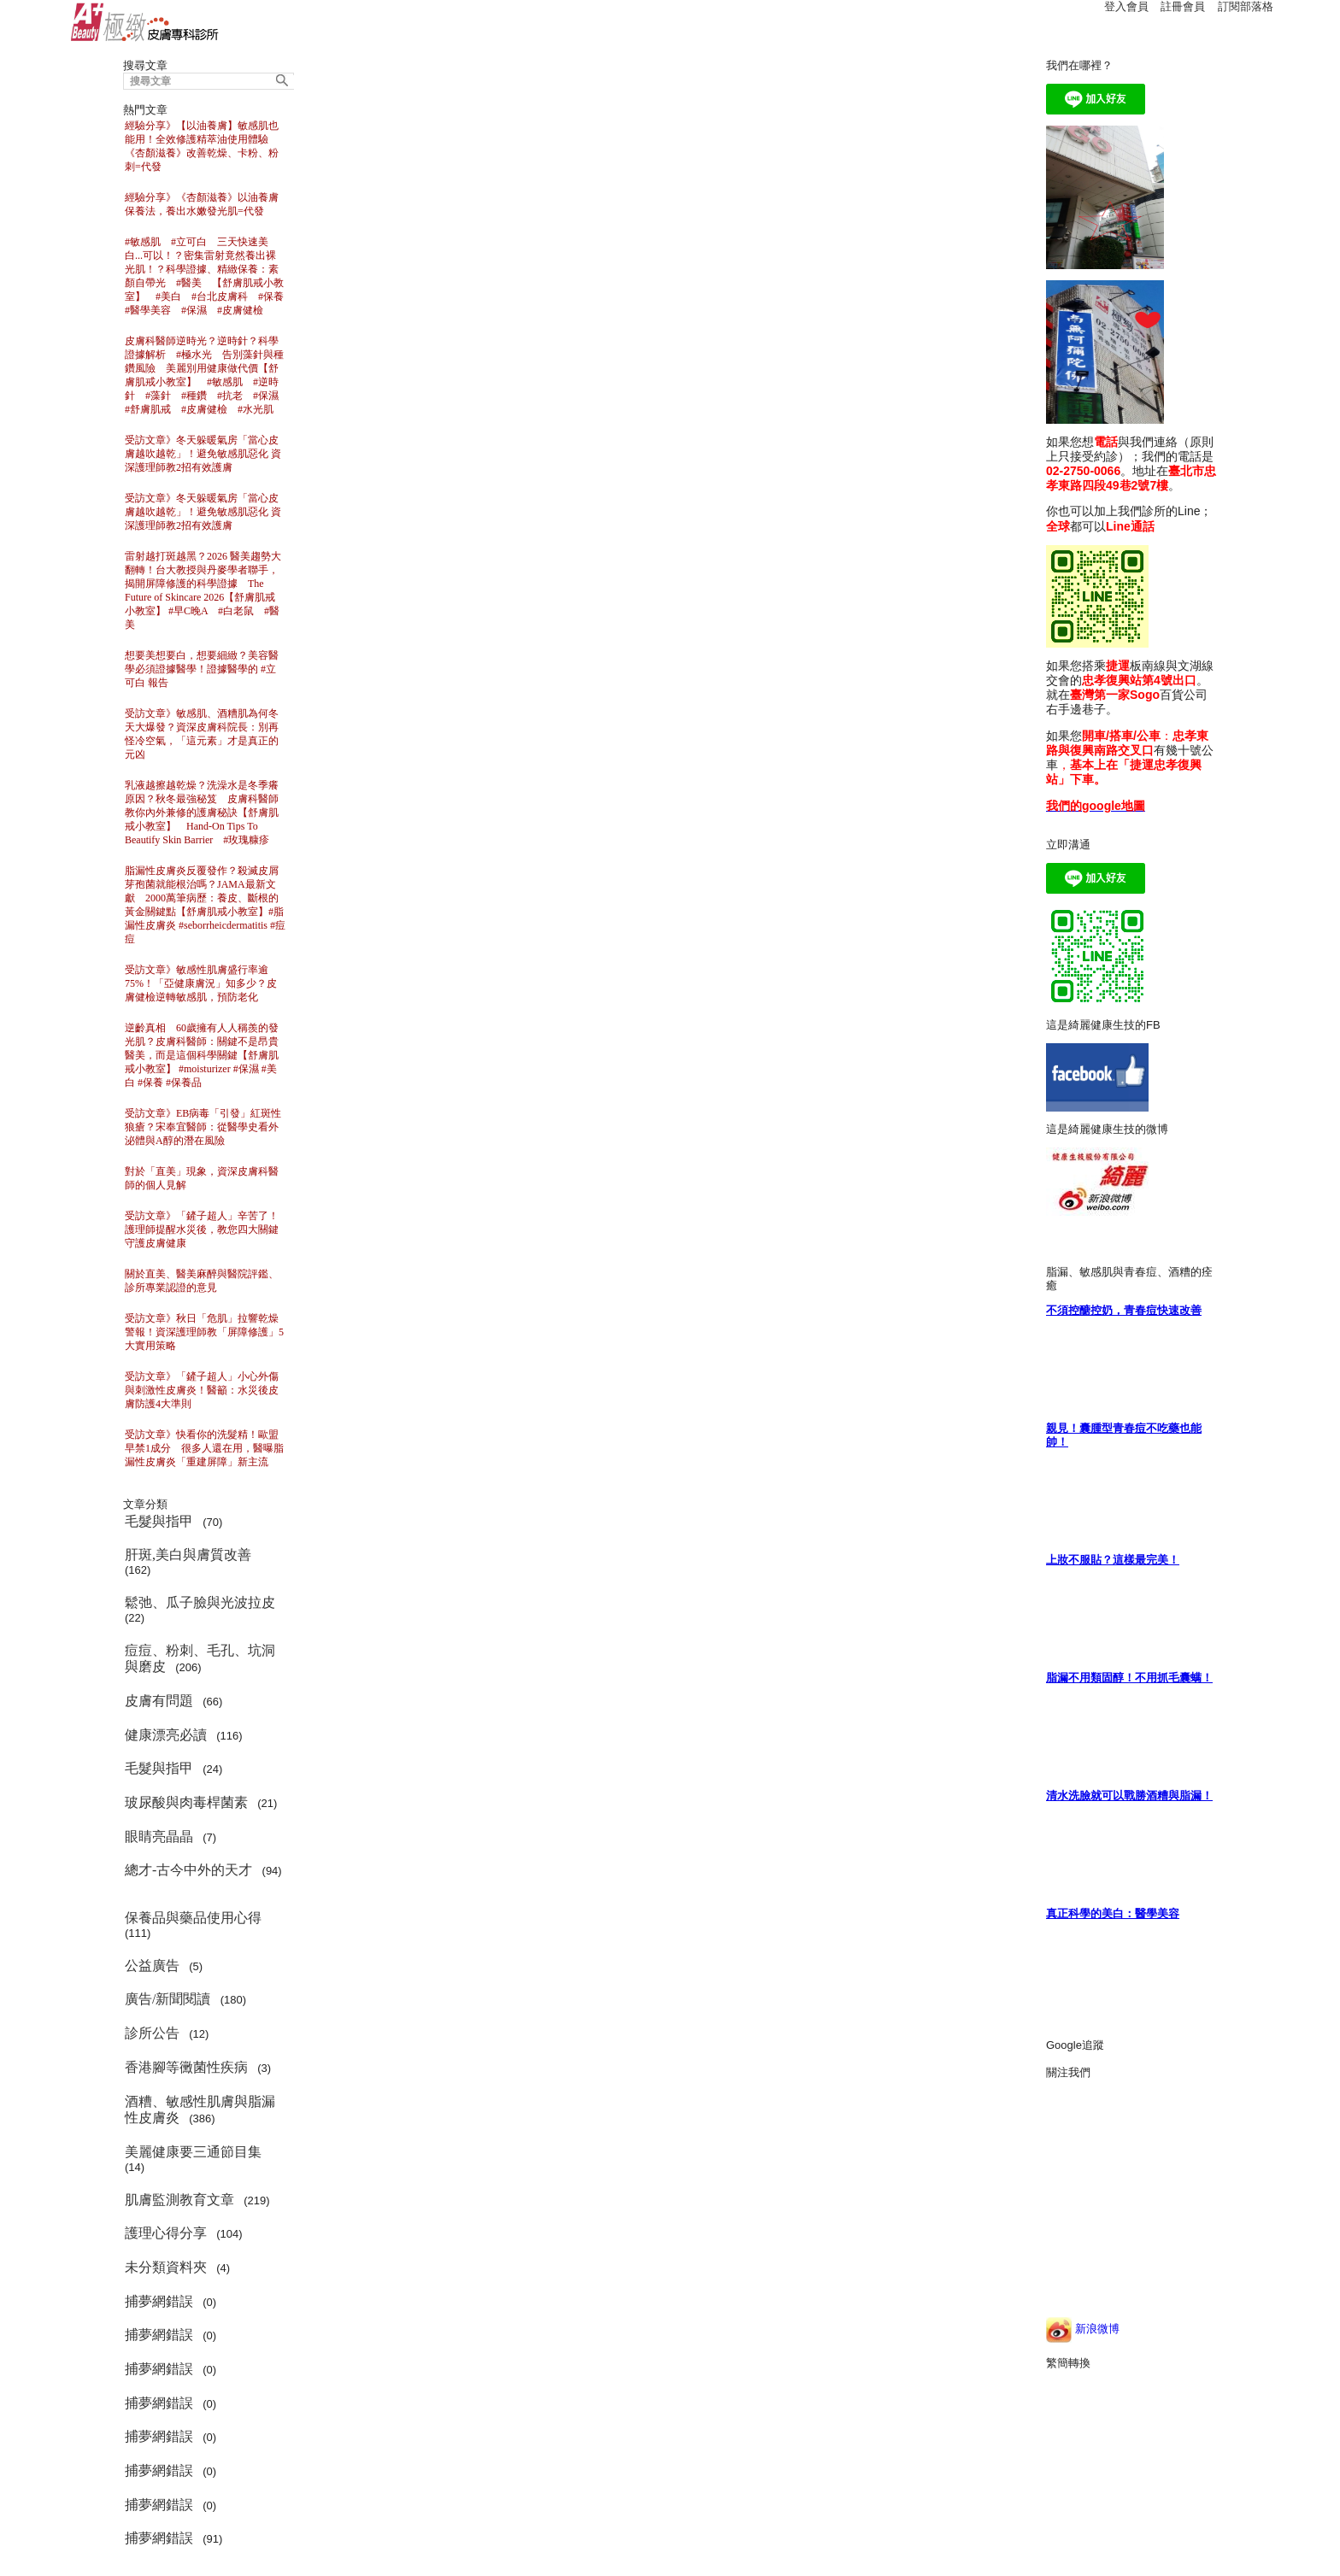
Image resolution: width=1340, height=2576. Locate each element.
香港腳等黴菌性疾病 (188, 2067)
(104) (187, 2233)
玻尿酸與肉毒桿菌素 (188, 1802)
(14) (196, 2159)
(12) (170, 2033)
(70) (177, 1521)
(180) (188, 1999)
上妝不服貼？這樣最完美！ (1112, 1559)
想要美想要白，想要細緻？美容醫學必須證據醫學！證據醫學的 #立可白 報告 (202, 669)
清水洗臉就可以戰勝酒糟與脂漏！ (1129, 1795)
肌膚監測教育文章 (181, 2199)
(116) (187, 1735)
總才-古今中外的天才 (190, 1870)
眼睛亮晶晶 (161, 1836)
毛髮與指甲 (161, 1521)
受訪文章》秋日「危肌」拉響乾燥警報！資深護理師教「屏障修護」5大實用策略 (204, 1332)
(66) (177, 1700)
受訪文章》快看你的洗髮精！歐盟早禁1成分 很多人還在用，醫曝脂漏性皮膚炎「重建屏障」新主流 (204, 1448)
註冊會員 (1183, 6)
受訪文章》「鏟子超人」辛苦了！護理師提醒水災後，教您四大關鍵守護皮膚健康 (202, 1229)
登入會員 (1126, 6)
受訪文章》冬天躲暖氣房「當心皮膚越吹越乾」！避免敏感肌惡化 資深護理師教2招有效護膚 (203, 453)
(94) (203, 1877)
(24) (177, 1768)
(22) (203, 1609)
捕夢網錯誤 (161, 2301)
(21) (204, 1802)
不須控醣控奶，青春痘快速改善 (1124, 1310)
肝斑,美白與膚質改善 (190, 1554)
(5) (167, 1965)
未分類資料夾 (167, 2267)
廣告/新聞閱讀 (169, 1999)
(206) (200, 1659)
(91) (177, 2538)
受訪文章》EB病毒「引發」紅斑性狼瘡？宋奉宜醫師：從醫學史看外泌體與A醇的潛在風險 (203, 1127)
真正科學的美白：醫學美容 (1112, 1913)
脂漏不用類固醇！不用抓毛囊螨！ (1129, 1677)
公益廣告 (154, 1965)
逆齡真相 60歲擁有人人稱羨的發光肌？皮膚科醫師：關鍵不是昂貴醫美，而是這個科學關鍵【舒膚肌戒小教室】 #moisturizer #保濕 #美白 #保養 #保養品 (202, 1055)
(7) (173, 1836)
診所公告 (154, 2033)
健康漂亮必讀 (167, 1735)
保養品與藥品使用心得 (195, 1917)
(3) (201, 2067)
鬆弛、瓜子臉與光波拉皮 (202, 1602)
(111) (196, 1924)
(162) (191, 1561)
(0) (173, 2301)
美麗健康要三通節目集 (195, 2152)
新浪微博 (1083, 2328)
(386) (200, 2110)
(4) (180, 2267)
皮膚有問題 (161, 1700)
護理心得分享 (167, 2233)
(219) (200, 2199)
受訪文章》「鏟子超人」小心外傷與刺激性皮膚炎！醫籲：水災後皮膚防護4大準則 (202, 1390)
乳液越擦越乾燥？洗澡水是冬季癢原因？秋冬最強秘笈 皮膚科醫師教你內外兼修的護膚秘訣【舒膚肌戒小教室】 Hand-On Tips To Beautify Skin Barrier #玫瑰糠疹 (202, 812)
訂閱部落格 (1245, 6)
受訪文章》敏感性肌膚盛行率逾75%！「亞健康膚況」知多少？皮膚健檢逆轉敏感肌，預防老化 (201, 983)
